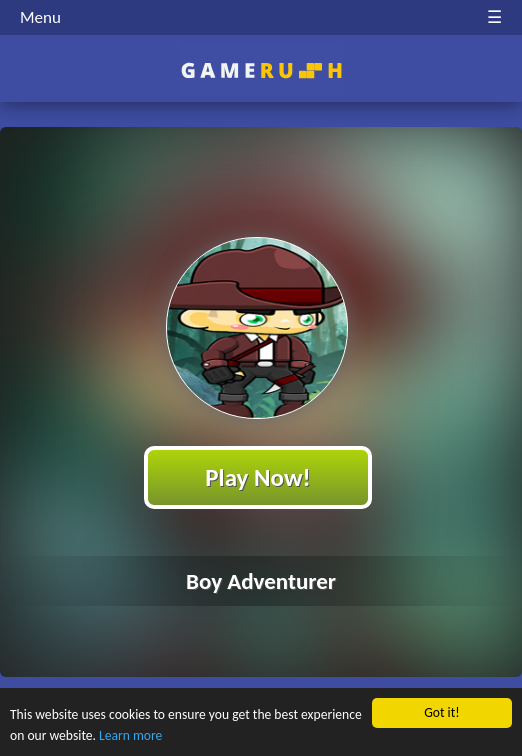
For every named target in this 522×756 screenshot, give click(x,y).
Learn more (130, 735)
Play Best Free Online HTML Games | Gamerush (261, 70)
